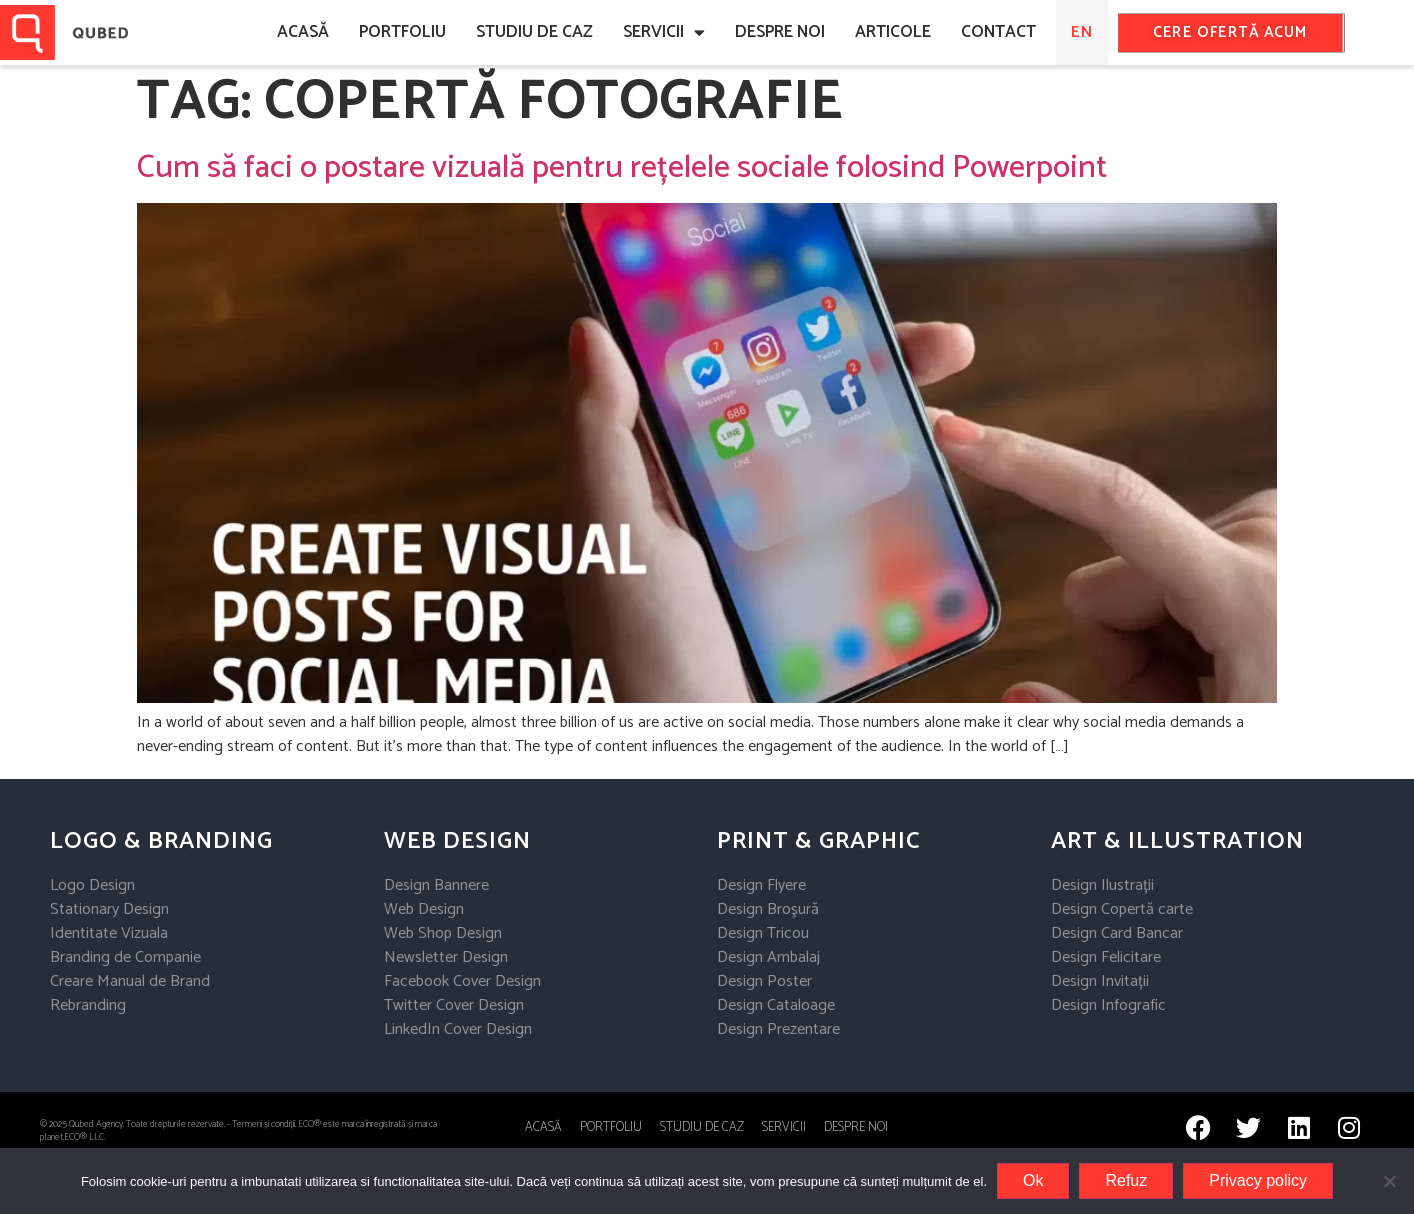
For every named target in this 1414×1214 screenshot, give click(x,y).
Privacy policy (1258, 1180)
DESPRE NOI (780, 32)
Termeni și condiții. (265, 1124)
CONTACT (998, 32)
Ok (1033, 1180)
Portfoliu (402, 32)
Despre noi (856, 1127)
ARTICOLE (893, 32)
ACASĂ (303, 32)
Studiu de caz (534, 32)
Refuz (1126, 1180)
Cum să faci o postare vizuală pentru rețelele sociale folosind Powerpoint (622, 168)
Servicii (664, 32)
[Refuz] (1389, 1181)
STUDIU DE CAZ (702, 1127)
